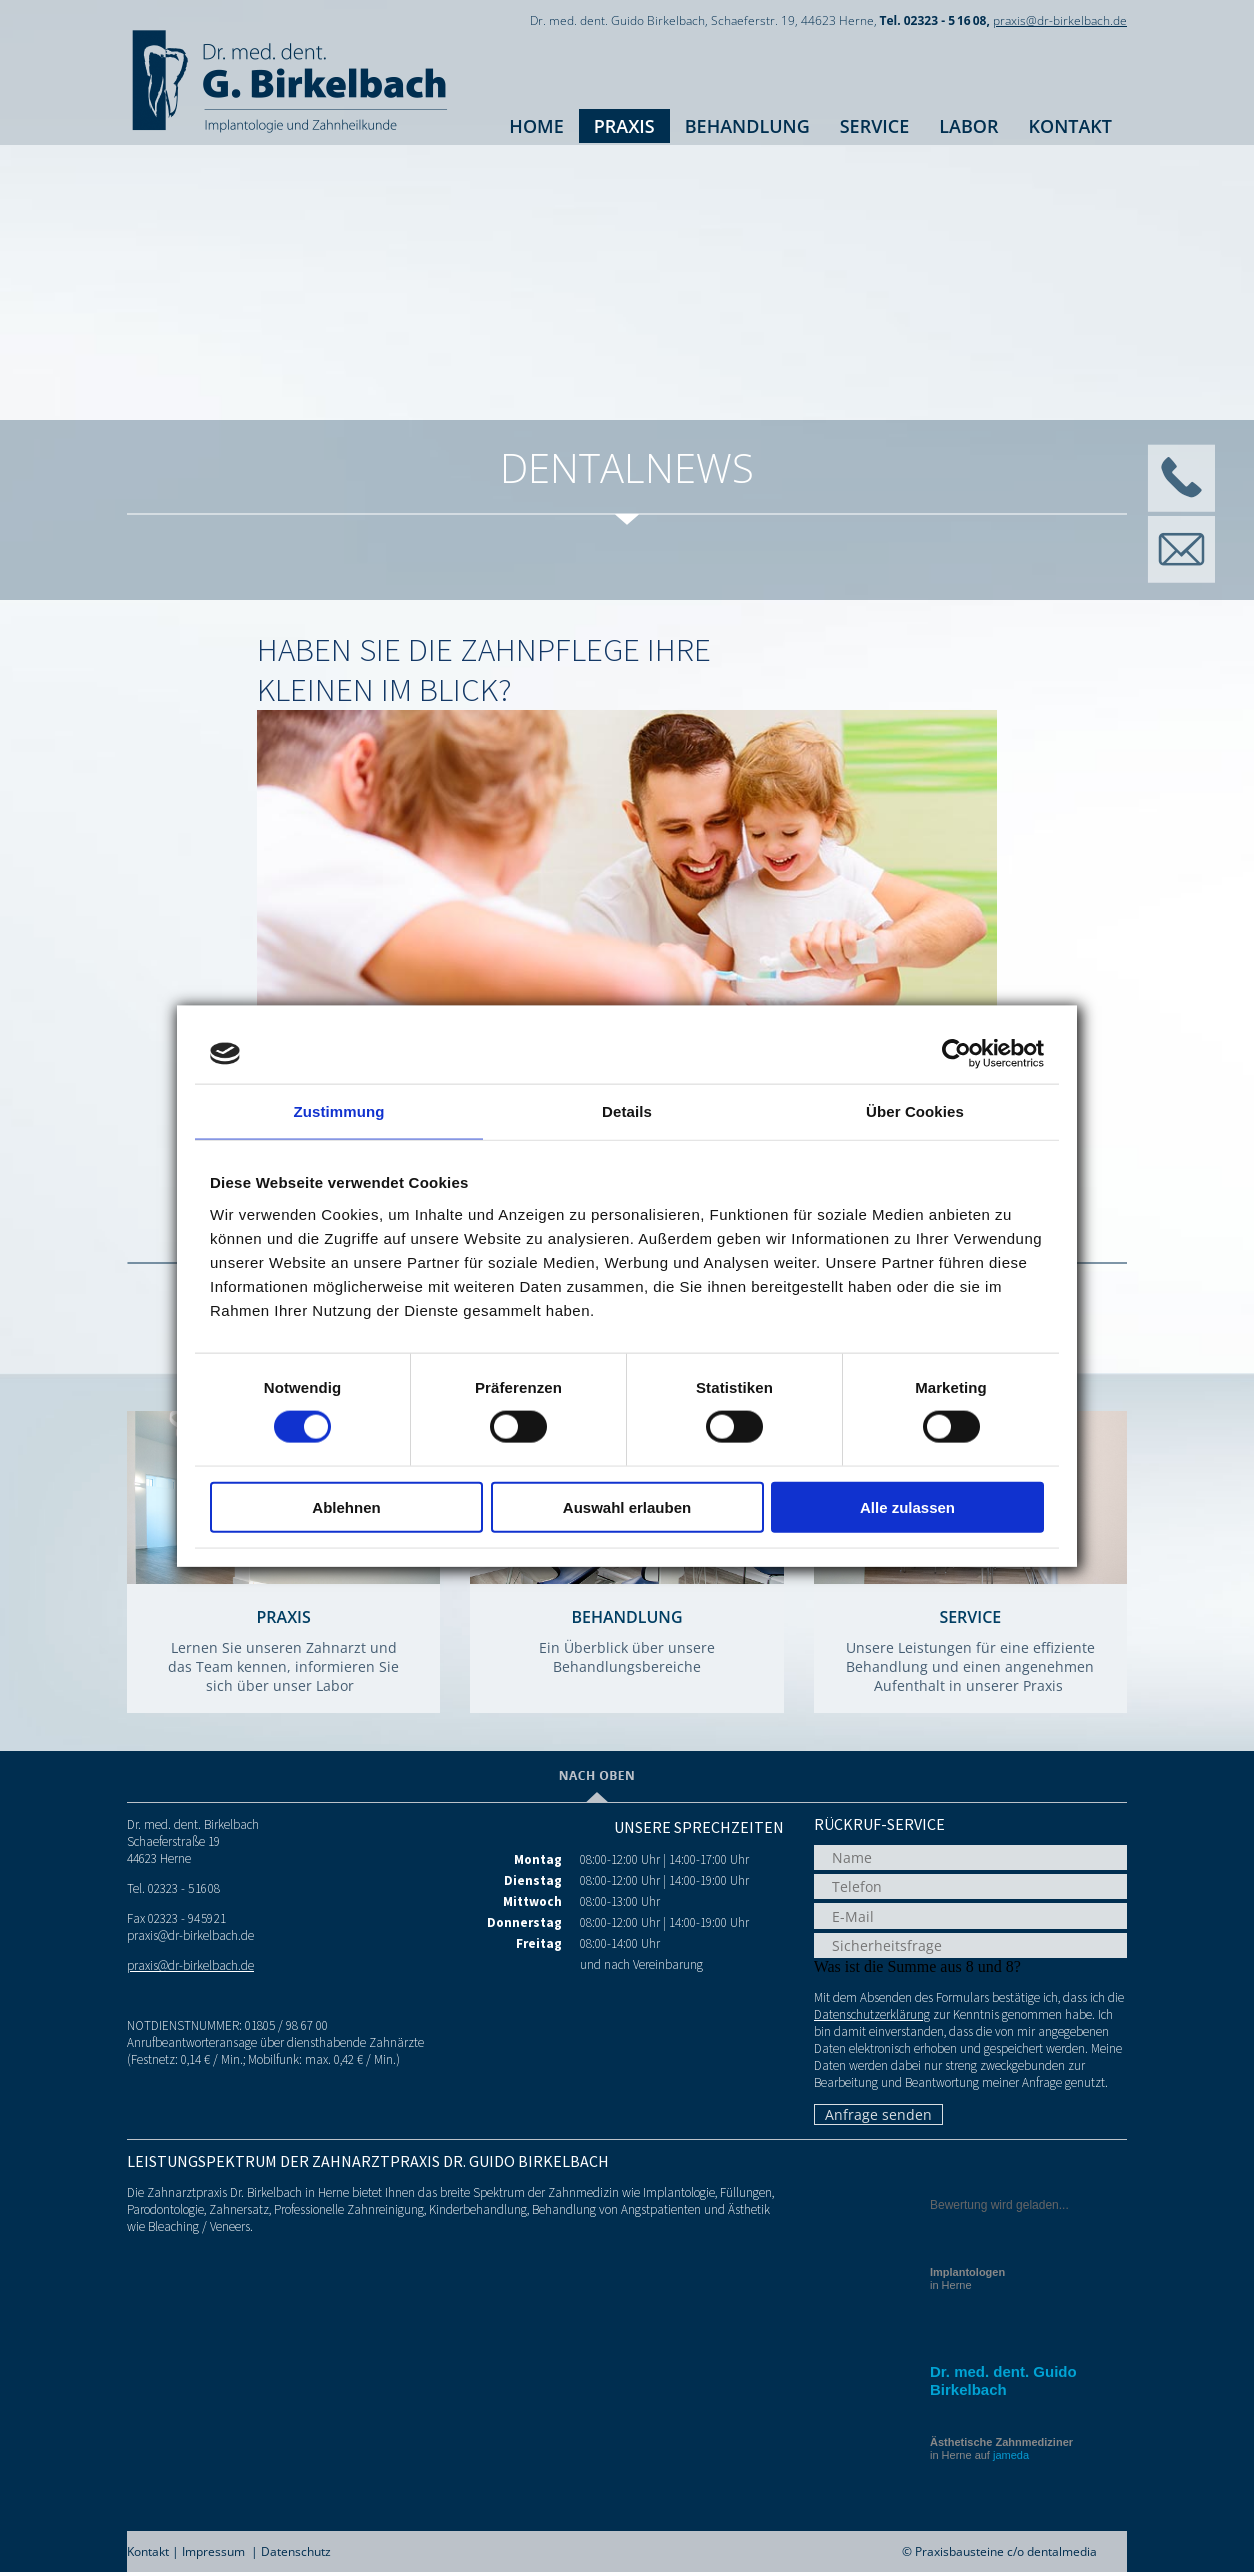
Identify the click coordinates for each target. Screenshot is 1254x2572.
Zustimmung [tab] (339, 1111)
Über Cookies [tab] (915, 1111)
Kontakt (1070, 126)
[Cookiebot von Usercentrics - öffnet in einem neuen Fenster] (956, 1054)
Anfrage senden (878, 2114)
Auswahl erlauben (627, 1506)
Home (536, 126)
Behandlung (747, 126)
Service (875, 126)
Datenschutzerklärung (872, 2014)
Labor (968, 126)
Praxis (624, 126)
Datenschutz (296, 2551)
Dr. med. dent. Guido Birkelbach (1003, 2380)
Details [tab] (627, 1111)
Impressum (213, 2551)
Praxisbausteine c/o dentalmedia (1006, 2551)
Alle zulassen (907, 1506)
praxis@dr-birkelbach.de (1060, 20)
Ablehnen (346, 1506)
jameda (1011, 2455)
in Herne (967, 2278)
